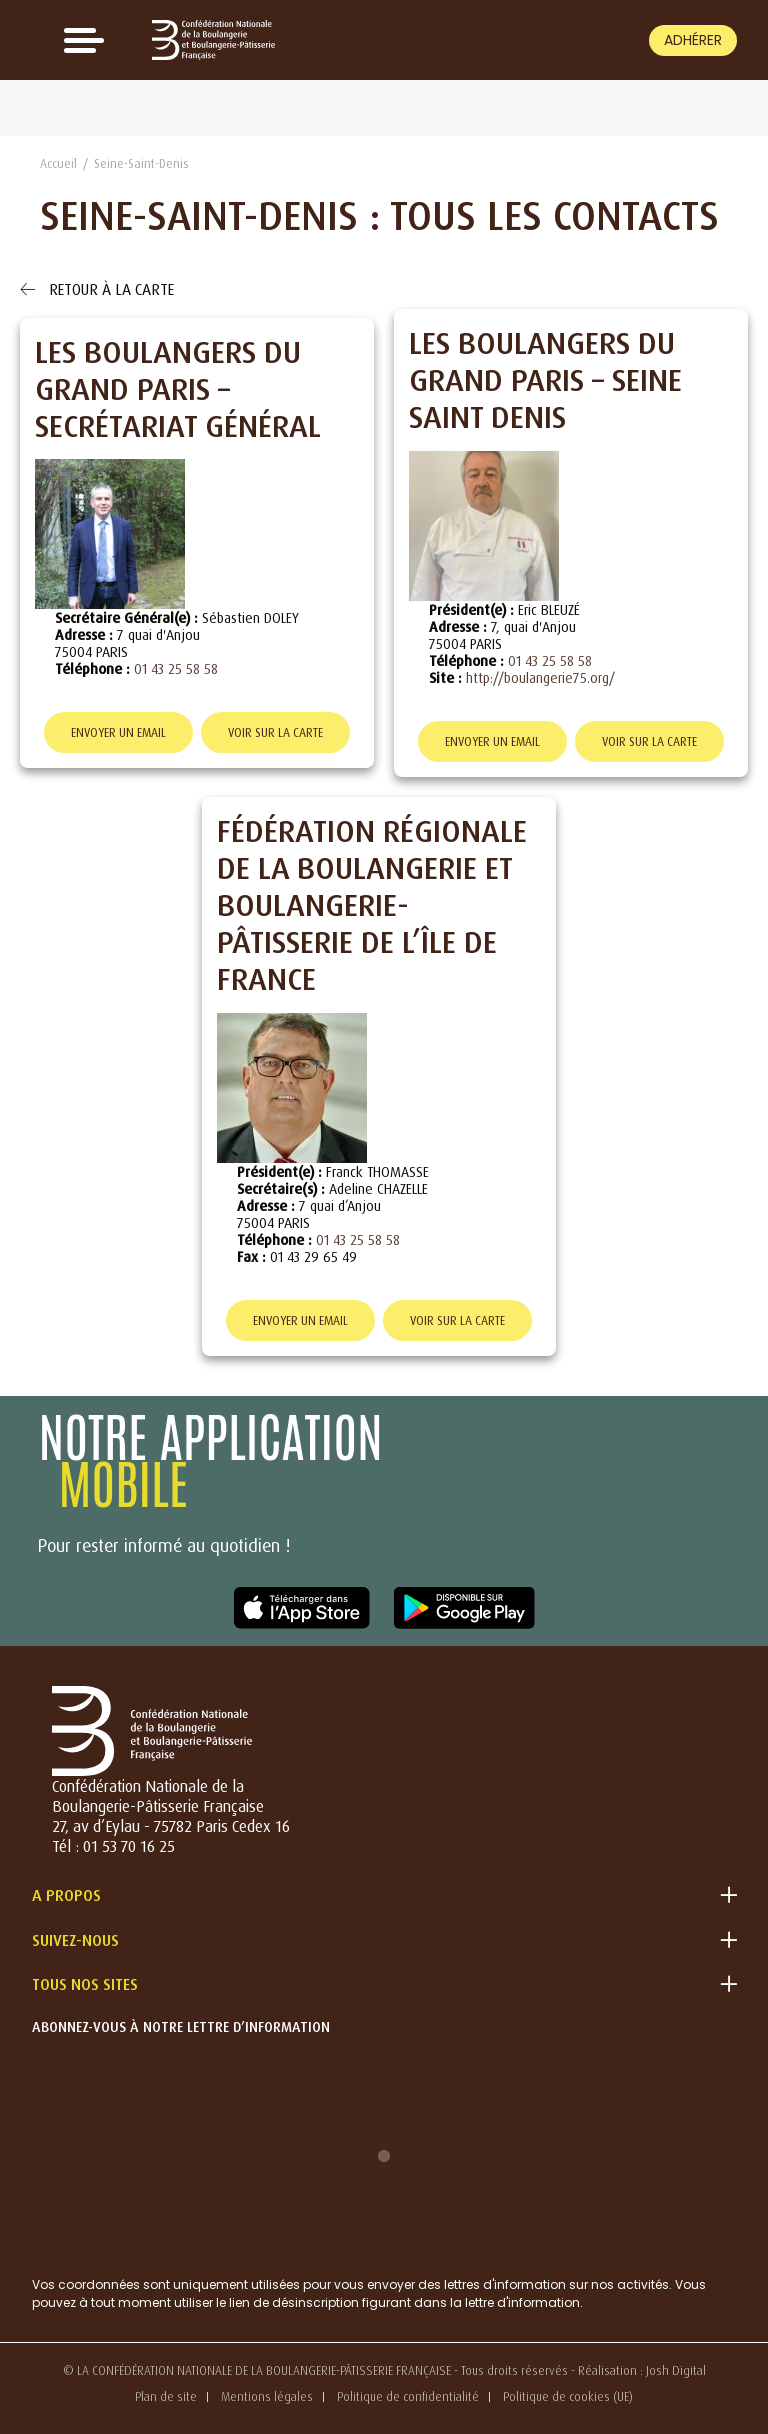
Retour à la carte (97, 289)
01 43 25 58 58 (176, 668)
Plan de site (166, 2396)
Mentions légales (267, 2396)
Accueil (58, 163)
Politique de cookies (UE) (568, 2396)
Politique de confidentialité (408, 2396)
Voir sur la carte (275, 732)
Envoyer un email (118, 732)
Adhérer (693, 40)
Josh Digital (676, 2370)
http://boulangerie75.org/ (540, 677)
